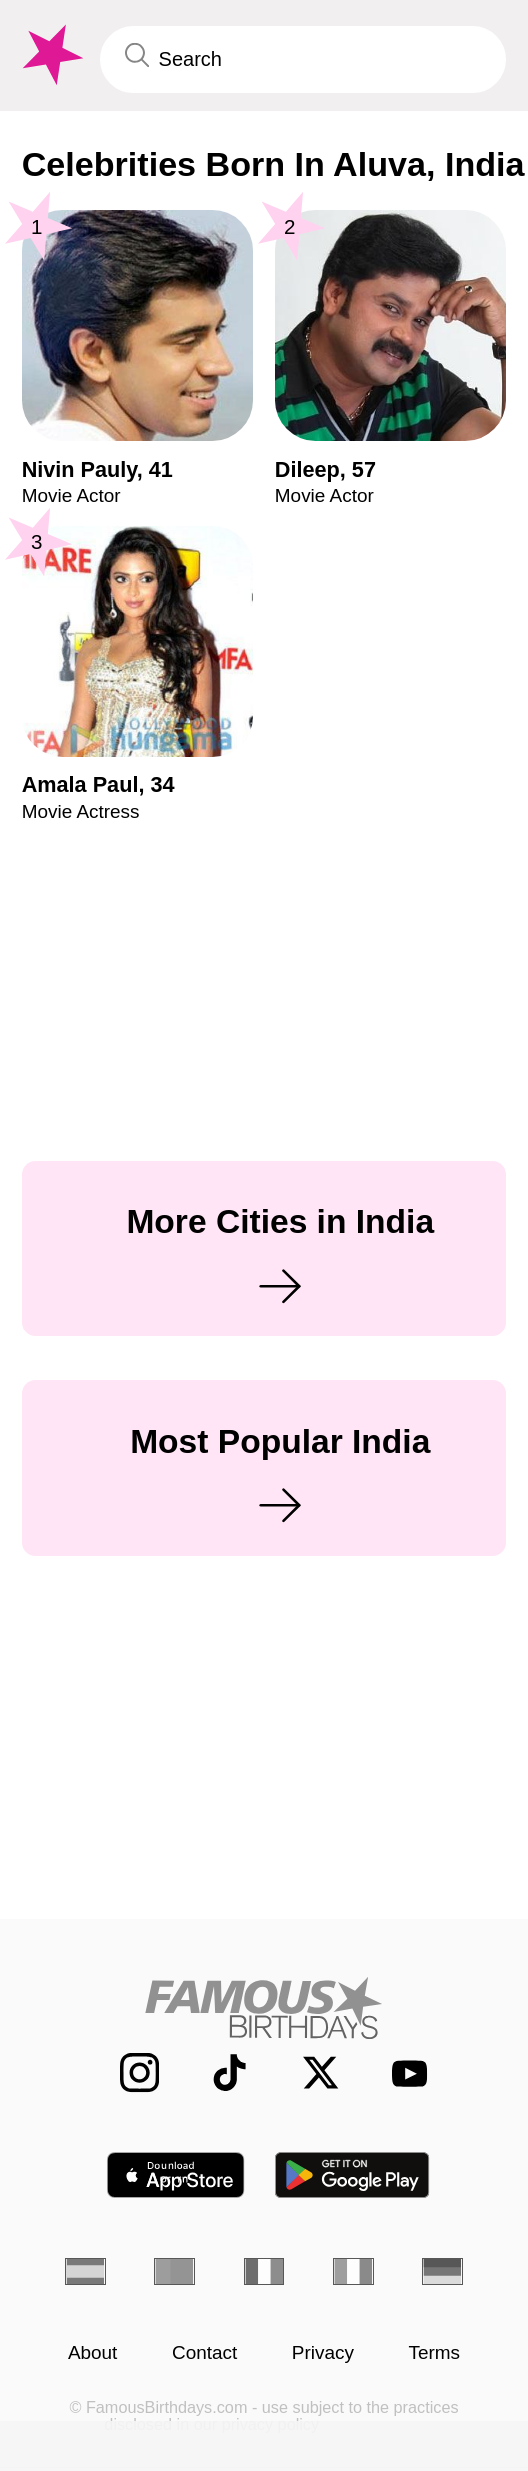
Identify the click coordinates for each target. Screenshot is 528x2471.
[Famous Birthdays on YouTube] (399, 2073)
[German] (442, 2271)
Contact (204, 2352)
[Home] (264, 2008)
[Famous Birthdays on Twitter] (307, 2073)
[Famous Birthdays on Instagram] (125, 2073)
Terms (434, 2352)
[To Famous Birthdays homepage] (50, 55)
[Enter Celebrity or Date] (303, 60)
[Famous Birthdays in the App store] (175, 2175)
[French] (264, 2271)
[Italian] (353, 2271)
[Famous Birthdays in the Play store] (352, 2175)
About (93, 2352)
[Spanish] (85, 2271)
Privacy (323, 2352)
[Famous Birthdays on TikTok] (216, 2073)
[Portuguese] (174, 2271)
